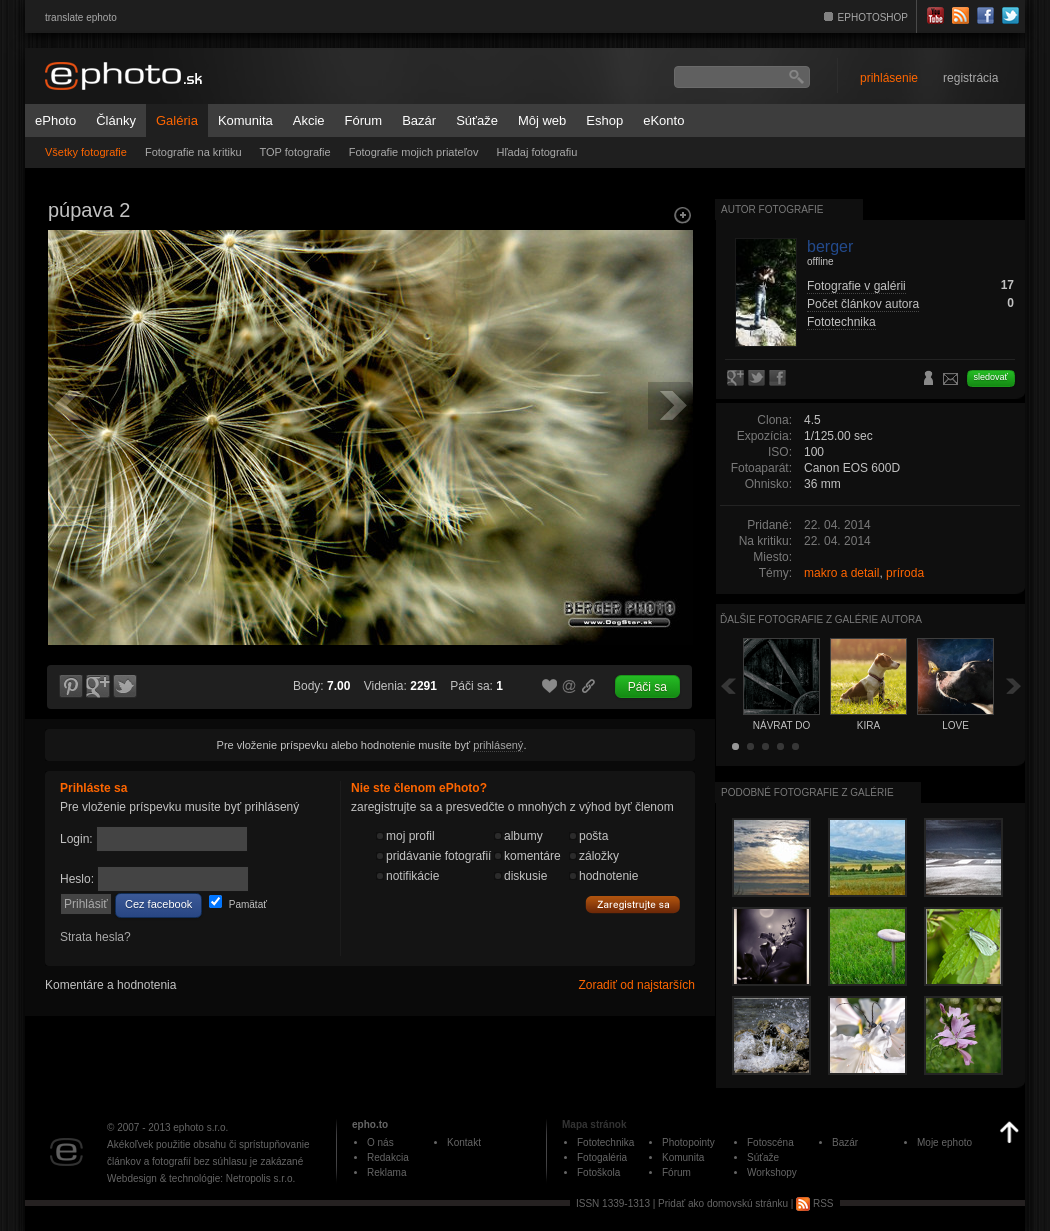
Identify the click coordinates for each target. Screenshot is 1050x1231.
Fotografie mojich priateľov (414, 152)
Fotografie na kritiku (193, 152)
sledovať (991, 377)
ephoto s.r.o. (200, 1127)
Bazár (419, 120)
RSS (814, 1203)
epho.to (370, 1124)
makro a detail (841, 573)
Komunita (245, 120)
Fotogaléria (602, 1157)
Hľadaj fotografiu (536, 152)
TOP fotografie (295, 152)
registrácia (970, 78)
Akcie (309, 120)
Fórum (364, 120)
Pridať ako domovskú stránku (723, 1203)
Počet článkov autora (863, 304)
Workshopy (772, 1172)
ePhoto (55, 120)
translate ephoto (81, 17)
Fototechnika (841, 322)
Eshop (604, 120)
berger (830, 246)
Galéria (177, 120)
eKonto (663, 120)
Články (116, 120)
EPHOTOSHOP (873, 17)
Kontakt (464, 1142)
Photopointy (688, 1142)
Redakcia (388, 1157)
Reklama (386, 1172)
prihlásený (498, 745)
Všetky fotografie (86, 152)
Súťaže (477, 120)
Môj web (542, 120)
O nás (380, 1142)
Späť (728, 685)
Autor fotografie (772, 209)
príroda (905, 573)
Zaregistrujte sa (633, 905)
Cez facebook (158, 904)
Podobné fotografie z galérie (807, 792)
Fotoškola (598, 1172)
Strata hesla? (95, 937)
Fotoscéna (770, 1142)
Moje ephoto (944, 1142)
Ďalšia (1014, 685)
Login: (76, 839)
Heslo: (77, 879)
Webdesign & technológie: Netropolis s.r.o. (201, 1178)
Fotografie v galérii (856, 286)
